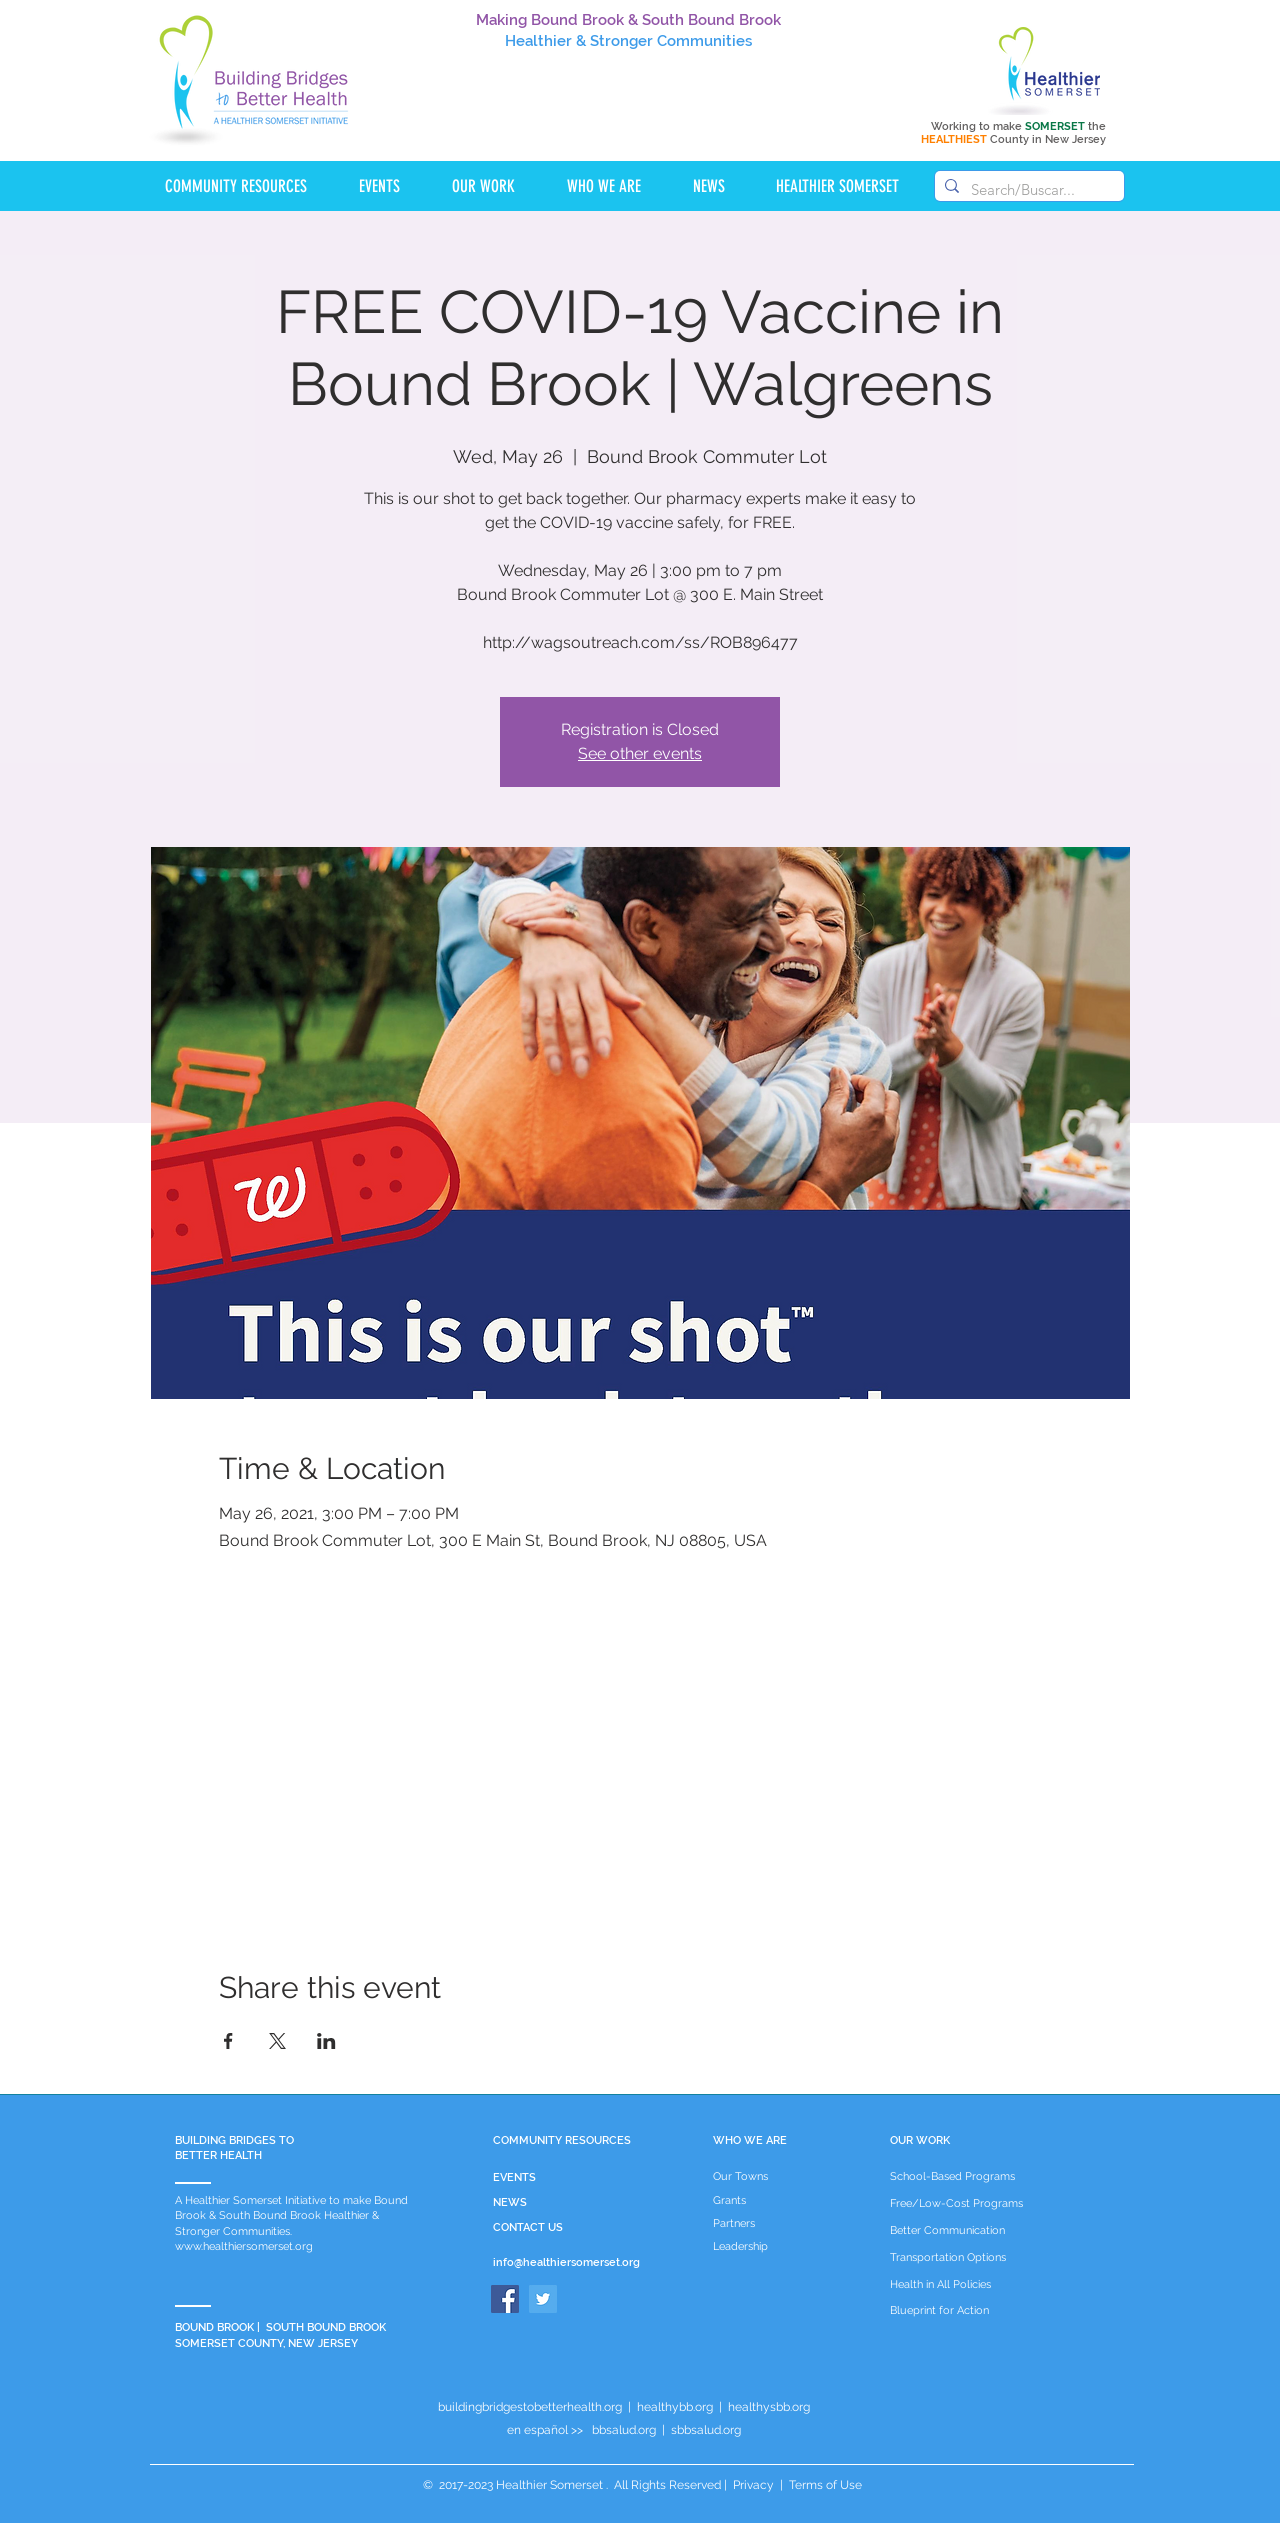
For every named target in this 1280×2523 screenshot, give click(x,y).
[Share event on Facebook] (228, 2041)
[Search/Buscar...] (1026, 189)
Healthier (538, 41)
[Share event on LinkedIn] (326, 2041)
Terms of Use (824, 2485)
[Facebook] (505, 2299)
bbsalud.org (624, 2430)
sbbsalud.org (706, 2430)
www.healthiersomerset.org (244, 2246)
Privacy (753, 2485)
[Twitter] (543, 2299)
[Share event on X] (277, 2041)
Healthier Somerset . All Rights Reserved (608, 2485)
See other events (640, 753)
